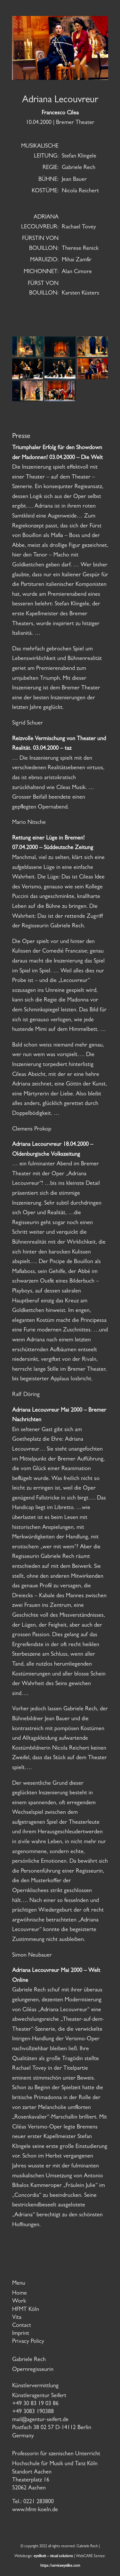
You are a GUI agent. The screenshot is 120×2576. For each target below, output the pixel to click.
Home (19, 2293)
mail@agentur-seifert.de (40, 2420)
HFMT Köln (25, 2310)
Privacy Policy (28, 2342)
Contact (21, 2326)
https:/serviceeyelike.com (60, 2566)
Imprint (20, 2334)
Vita (16, 2318)
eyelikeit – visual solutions (53, 2556)
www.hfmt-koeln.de (35, 2510)
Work (19, 2301)
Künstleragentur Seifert (39, 2396)
